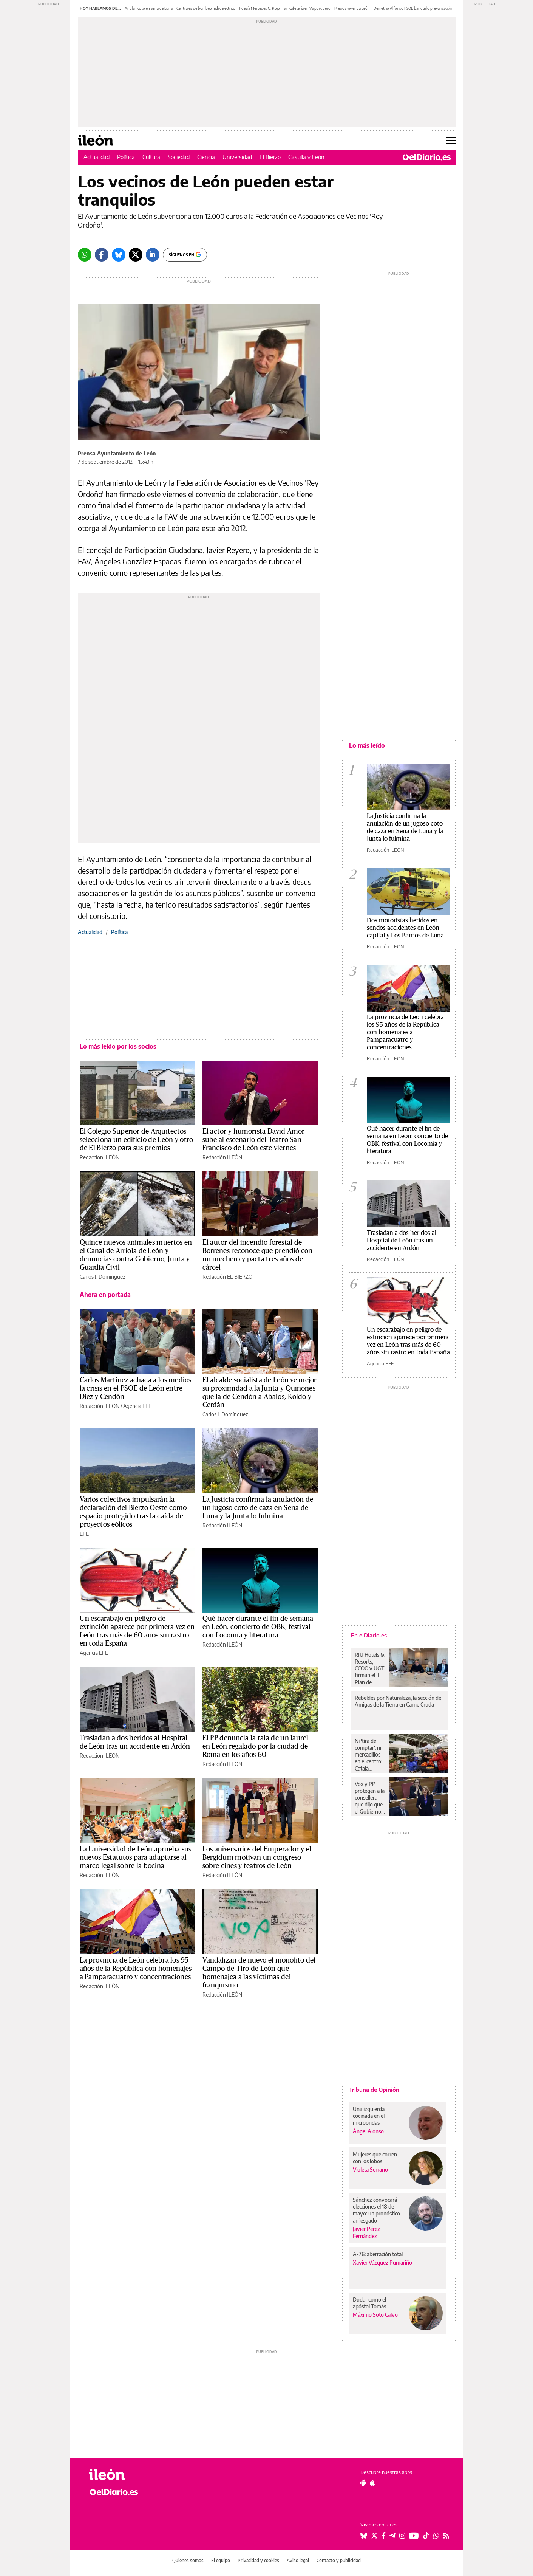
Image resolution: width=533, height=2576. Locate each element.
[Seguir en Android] (363, 2482)
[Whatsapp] (84, 255)
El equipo (220, 2560)
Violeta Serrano (370, 2169)
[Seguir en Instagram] (402, 2535)
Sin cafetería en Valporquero (307, 8)
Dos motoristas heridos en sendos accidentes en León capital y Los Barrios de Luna (405, 928)
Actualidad (96, 156)
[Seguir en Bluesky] (363, 2535)
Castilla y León (306, 156)
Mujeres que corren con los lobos (375, 2157)
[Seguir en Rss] (446, 2535)
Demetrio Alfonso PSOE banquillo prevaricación (413, 8)
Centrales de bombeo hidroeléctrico (205, 8)
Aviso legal (298, 2560)
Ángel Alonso (368, 2131)
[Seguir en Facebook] (384, 2535)
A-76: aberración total (378, 2254)
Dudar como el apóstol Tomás (369, 2303)
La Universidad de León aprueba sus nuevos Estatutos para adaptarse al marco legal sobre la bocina (136, 1857)
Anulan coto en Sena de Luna (149, 8)
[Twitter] (135, 255)
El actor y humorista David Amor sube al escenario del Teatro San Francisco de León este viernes (253, 1140)
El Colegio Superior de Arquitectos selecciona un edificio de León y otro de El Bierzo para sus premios (136, 1140)
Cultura (151, 156)
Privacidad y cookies (258, 2560)
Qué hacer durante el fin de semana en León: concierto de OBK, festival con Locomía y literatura (258, 1627)
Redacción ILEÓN (99, 1157)
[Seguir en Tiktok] (426, 2535)
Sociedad (179, 156)
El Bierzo (270, 156)
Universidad (237, 156)
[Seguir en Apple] (372, 2482)
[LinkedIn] (152, 255)
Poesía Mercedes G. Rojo (259, 8)
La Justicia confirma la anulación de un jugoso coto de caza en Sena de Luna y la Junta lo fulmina (258, 1508)
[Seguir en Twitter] (374, 2535)
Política (126, 156)
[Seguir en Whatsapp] (436, 2535)
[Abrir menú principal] (451, 140)
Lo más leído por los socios (118, 1046)
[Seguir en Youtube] (414, 2535)
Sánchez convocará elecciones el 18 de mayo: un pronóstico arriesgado (376, 2209)
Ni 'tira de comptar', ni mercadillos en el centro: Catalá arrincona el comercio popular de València (368, 1755)
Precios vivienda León (352, 8)
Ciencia (206, 156)
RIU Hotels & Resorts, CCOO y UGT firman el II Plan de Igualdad (370, 1668)
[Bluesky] (118, 255)
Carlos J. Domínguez (102, 1276)
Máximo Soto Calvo (375, 2314)
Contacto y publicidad (339, 2560)
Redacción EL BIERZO (227, 1276)
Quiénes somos (188, 2560)
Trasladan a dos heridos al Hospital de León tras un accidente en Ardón (401, 1240)
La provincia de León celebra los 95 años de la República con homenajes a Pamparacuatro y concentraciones (136, 1968)
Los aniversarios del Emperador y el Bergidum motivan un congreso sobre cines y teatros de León (257, 1857)
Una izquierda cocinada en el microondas (369, 2116)
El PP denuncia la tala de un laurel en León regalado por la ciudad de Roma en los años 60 (255, 1746)
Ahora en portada (105, 1294)
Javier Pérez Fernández (366, 2232)
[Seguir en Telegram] (392, 2535)
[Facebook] (101, 255)
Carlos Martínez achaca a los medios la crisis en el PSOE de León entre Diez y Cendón (136, 1388)
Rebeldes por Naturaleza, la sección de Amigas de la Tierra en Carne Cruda (398, 1701)
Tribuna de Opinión (374, 2089)
